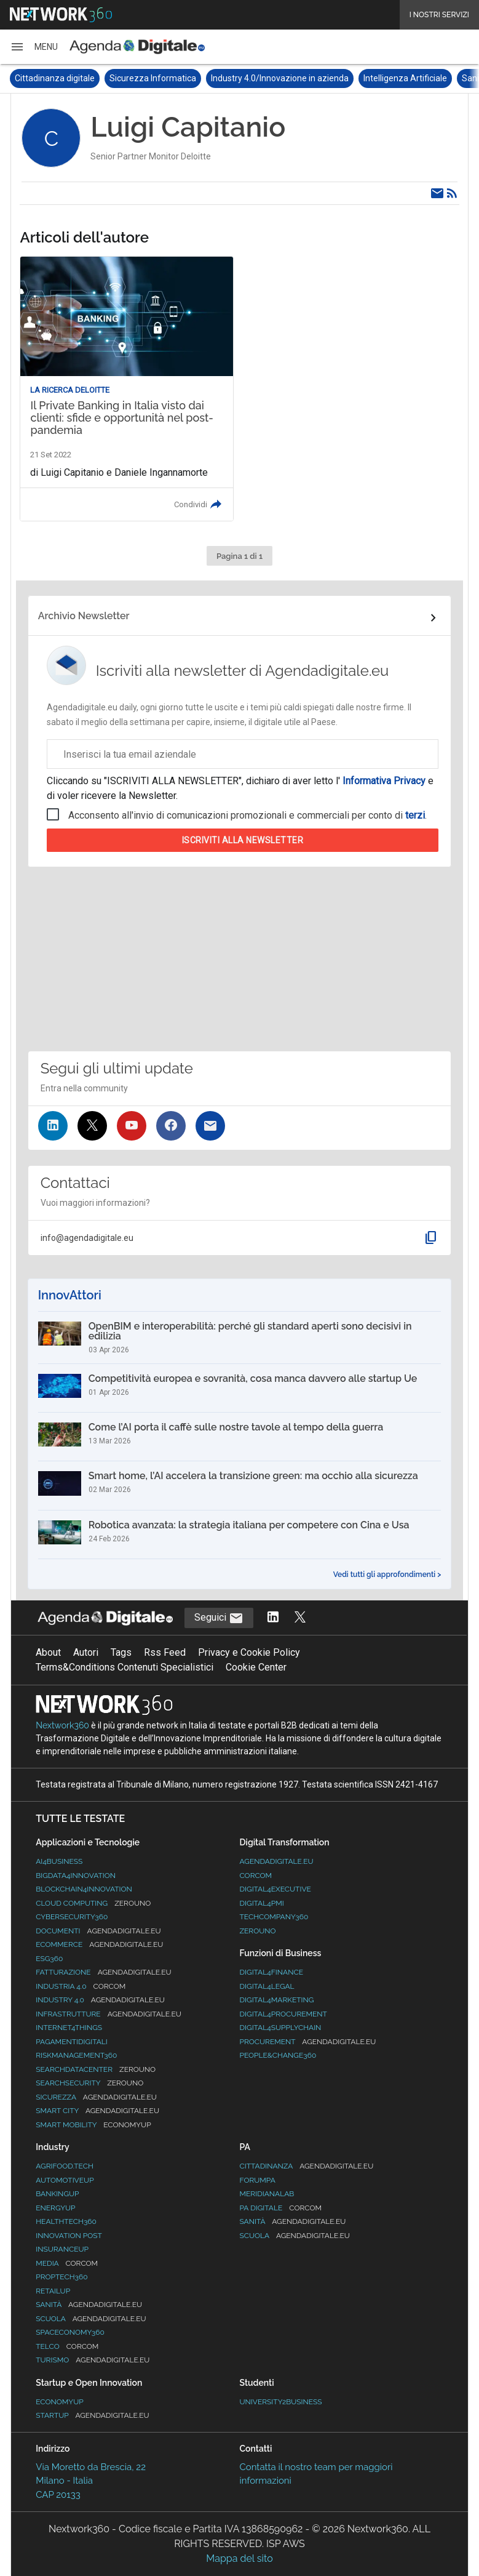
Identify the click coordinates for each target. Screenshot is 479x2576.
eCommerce (99, 1944)
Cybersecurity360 (72, 1916)
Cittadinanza (306, 2166)
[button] (34, 47)
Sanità (89, 2304)
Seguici (218, 1618)
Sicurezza (96, 2097)
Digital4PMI (261, 1903)
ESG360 (49, 1958)
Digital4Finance (271, 1972)
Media (67, 2263)
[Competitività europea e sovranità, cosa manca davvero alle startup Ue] (239, 1388)
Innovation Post (69, 2235)
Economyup (59, 2401)
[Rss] (452, 193)
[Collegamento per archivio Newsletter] (239, 618)
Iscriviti (243, 840)
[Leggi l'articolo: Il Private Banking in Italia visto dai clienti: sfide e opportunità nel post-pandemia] (126, 389)
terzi (415, 815)
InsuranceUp (62, 2249)
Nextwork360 (62, 1725)
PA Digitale (280, 2208)
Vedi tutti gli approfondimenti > (387, 1574)
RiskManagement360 (76, 2055)
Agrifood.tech (64, 2166)
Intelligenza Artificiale (405, 78)
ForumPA (257, 2180)
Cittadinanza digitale (55, 78)
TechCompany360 (273, 1916)
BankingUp (57, 2193)
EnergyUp (55, 2208)
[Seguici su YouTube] (131, 1126)
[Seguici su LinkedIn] (53, 1126)
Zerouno (257, 1931)
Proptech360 (61, 2277)
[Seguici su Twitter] (92, 1126)
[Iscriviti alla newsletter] (210, 1126)
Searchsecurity (89, 2083)
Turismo (92, 2360)
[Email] (437, 193)
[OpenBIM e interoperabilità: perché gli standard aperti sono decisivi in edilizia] (239, 1338)
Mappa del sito (239, 2558)
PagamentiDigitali (71, 2041)
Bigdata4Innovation (76, 1875)
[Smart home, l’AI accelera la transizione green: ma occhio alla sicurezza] (239, 1485)
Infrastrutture (108, 2014)
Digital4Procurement (283, 2014)
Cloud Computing (93, 1903)
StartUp (92, 2415)
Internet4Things (69, 2027)
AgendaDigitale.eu (276, 1861)
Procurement (307, 2041)
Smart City (97, 2110)
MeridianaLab (266, 2193)
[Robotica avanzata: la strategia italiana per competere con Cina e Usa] (239, 1534)
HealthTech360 (66, 2221)
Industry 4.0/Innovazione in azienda (280, 78)
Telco (67, 2346)
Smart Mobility (93, 2125)
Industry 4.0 (100, 2000)
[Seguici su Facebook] (171, 1126)
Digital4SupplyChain (280, 2027)
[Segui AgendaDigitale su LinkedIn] (273, 1618)
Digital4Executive (275, 1889)
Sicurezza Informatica (152, 78)
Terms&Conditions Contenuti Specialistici (124, 1667)
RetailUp (53, 2291)
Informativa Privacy (384, 781)
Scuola (91, 2318)
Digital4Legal (266, 1986)
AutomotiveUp (64, 2180)
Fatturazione (103, 1972)
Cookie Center (256, 1667)
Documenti (98, 1931)
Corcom (255, 1875)
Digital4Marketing (276, 2000)
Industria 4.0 (80, 1986)
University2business (280, 2401)
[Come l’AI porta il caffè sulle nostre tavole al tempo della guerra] (239, 1436)
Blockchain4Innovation (84, 1889)
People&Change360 (277, 2055)
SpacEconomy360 (70, 2332)
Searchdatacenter (96, 2069)
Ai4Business (59, 1861)
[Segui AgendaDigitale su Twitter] (300, 1618)
